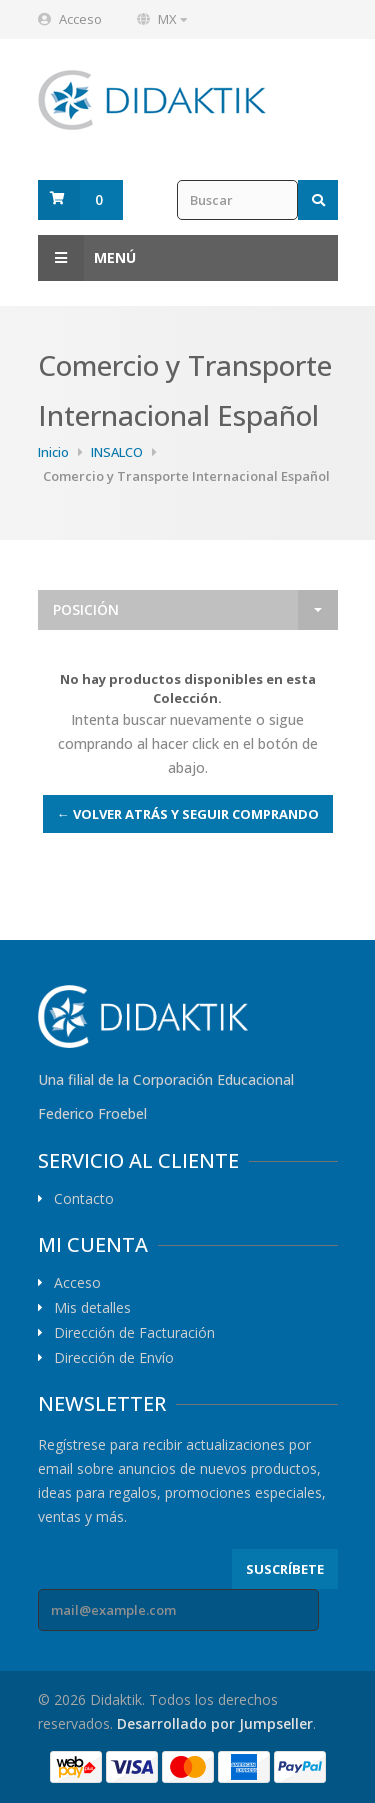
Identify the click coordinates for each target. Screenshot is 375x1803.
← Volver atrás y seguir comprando (188, 814)
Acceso (80, 19)
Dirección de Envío (114, 1358)
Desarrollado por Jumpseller (215, 1723)
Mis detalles (92, 1308)
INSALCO (117, 452)
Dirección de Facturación (134, 1333)
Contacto (84, 1199)
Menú (87, 258)
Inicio (53, 452)
